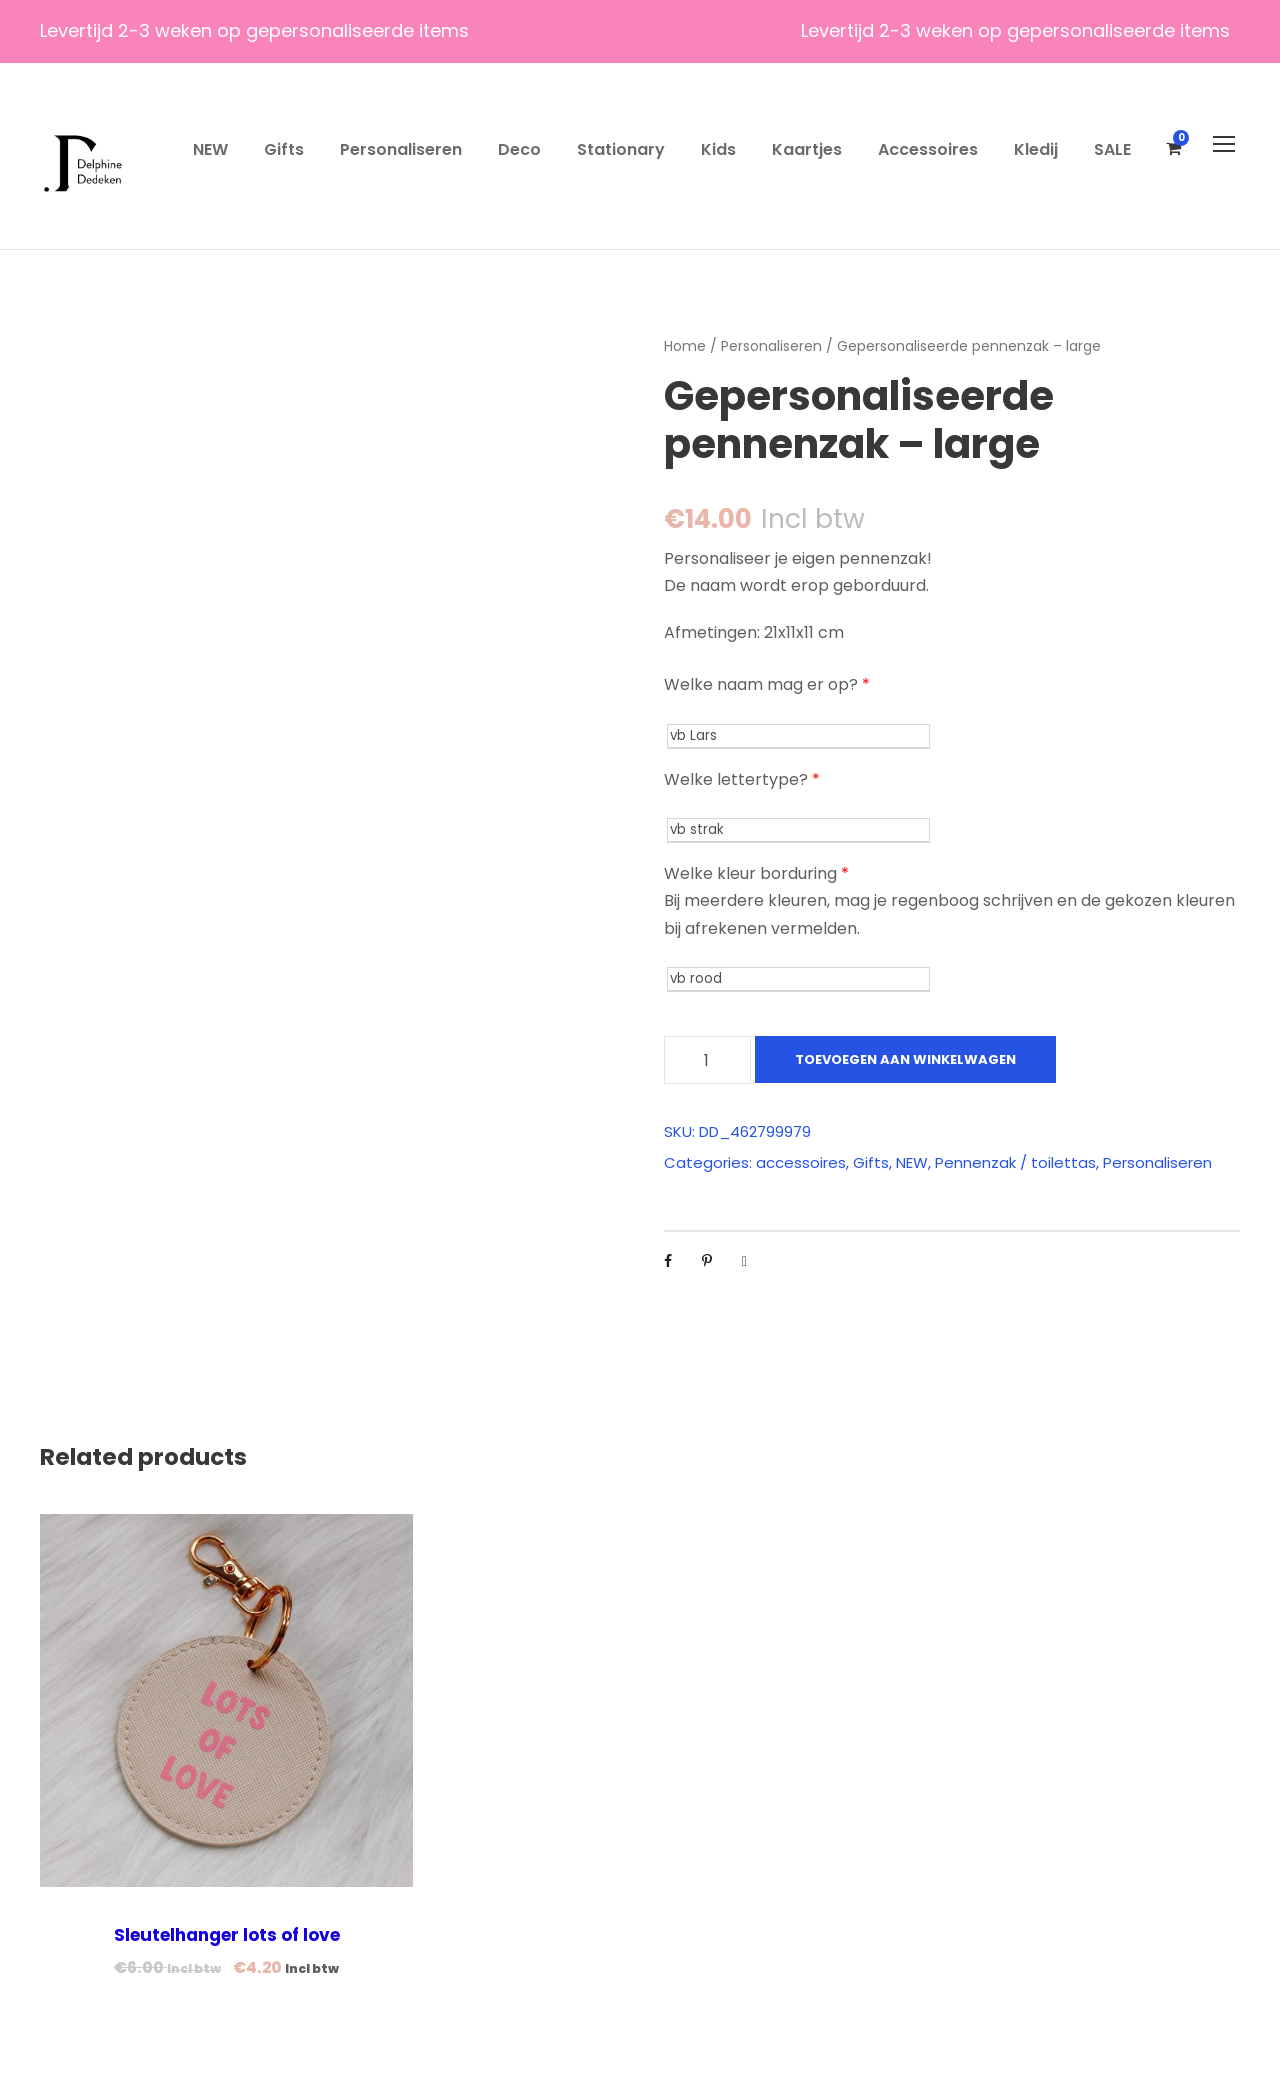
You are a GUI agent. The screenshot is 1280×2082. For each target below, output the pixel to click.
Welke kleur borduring (756, 873)
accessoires (801, 1162)
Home (685, 346)
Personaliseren (401, 149)
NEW (210, 149)
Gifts (284, 149)
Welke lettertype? (742, 779)
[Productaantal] (707, 1060)
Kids (718, 149)
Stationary (621, 149)
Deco (519, 149)
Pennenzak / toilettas (1015, 1162)
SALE (1112, 149)
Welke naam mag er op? (767, 684)
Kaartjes (807, 149)
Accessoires (928, 149)
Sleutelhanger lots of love (227, 1935)
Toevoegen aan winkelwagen (905, 1059)
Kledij (1036, 149)
